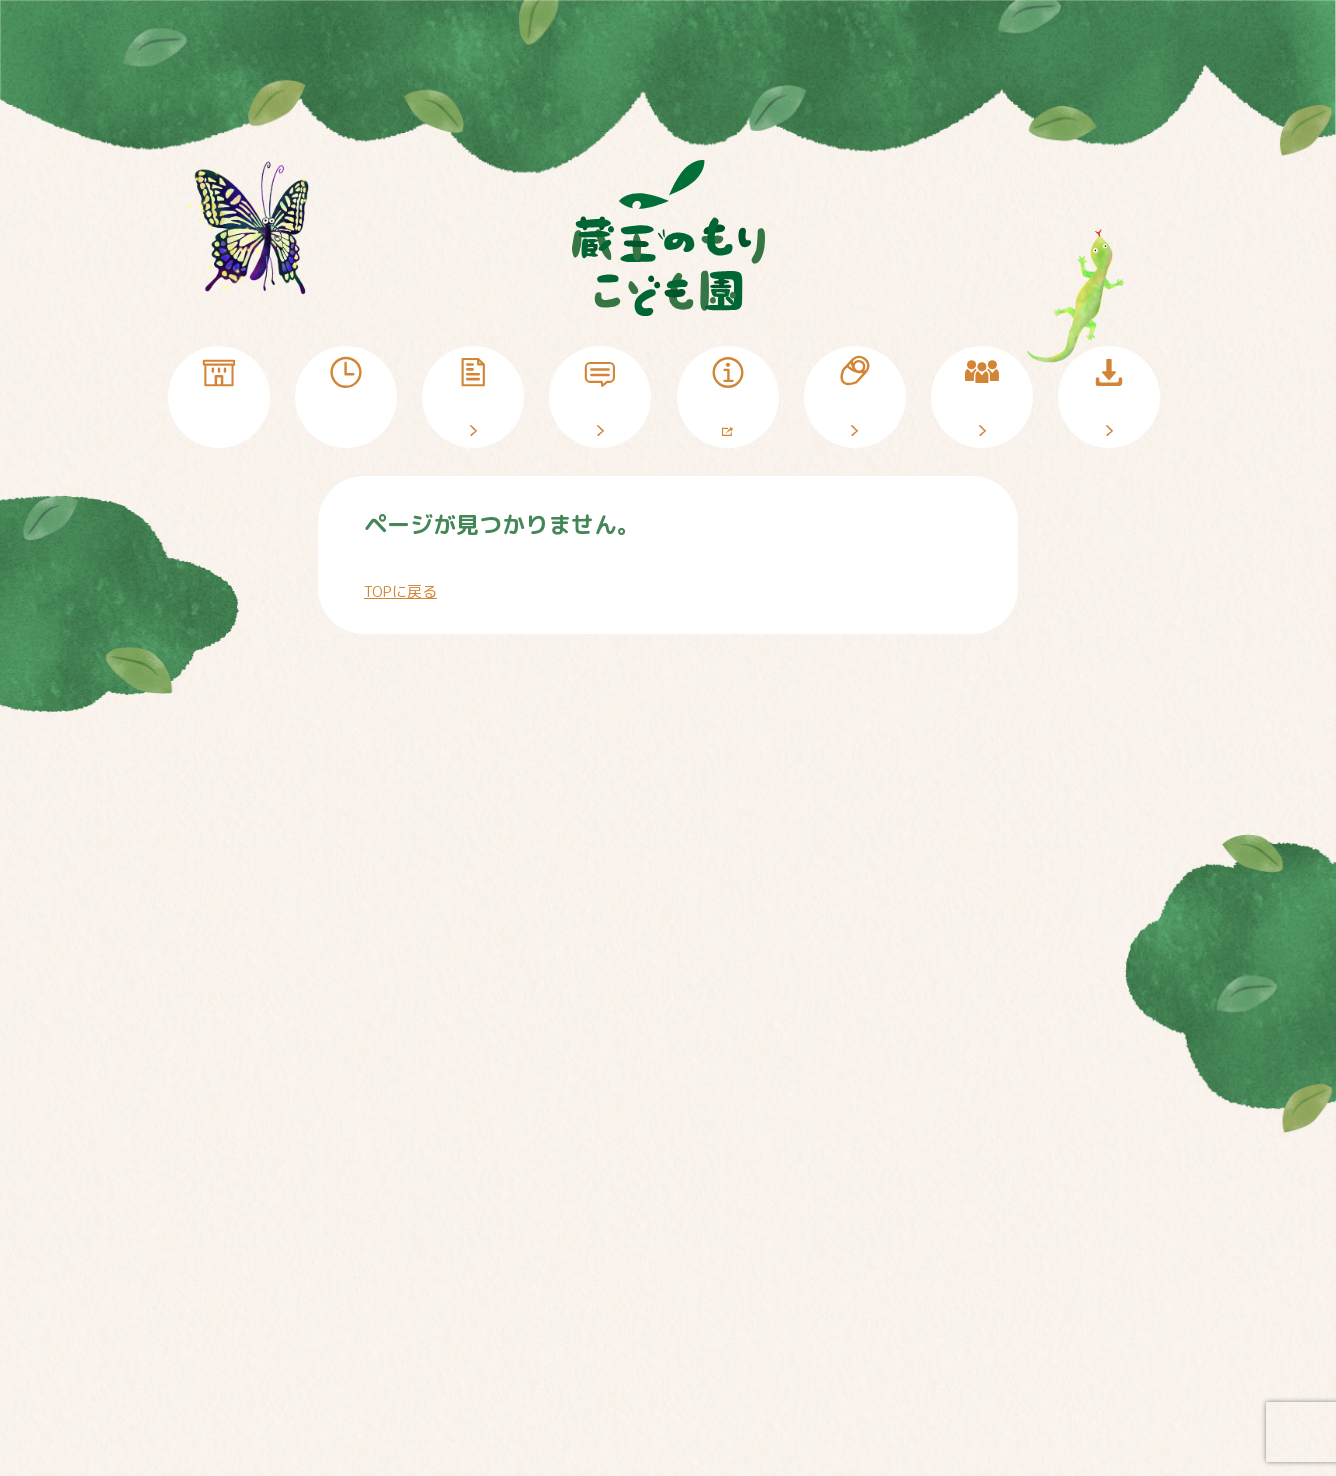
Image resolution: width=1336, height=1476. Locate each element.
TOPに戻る (400, 591)
